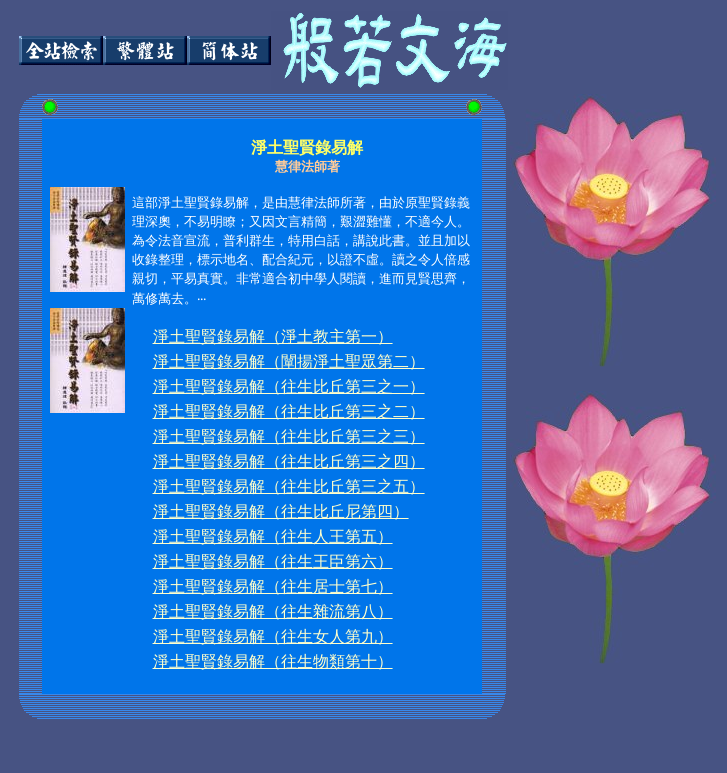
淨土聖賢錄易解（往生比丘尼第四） (281, 511)
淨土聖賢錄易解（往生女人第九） (273, 636)
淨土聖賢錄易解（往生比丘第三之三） (289, 436)
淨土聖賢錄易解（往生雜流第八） (273, 611)
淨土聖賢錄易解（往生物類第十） (273, 661)
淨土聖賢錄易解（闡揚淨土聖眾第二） (289, 361)
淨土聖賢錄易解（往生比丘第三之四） (289, 461)
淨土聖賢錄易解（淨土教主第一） (273, 336)
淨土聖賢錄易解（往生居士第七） (273, 586)
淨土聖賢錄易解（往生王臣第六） (273, 561)
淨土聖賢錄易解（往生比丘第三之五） (289, 486)
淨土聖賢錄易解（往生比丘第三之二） (289, 411)
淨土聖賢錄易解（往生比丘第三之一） (289, 386)
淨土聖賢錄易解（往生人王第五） (273, 536)
